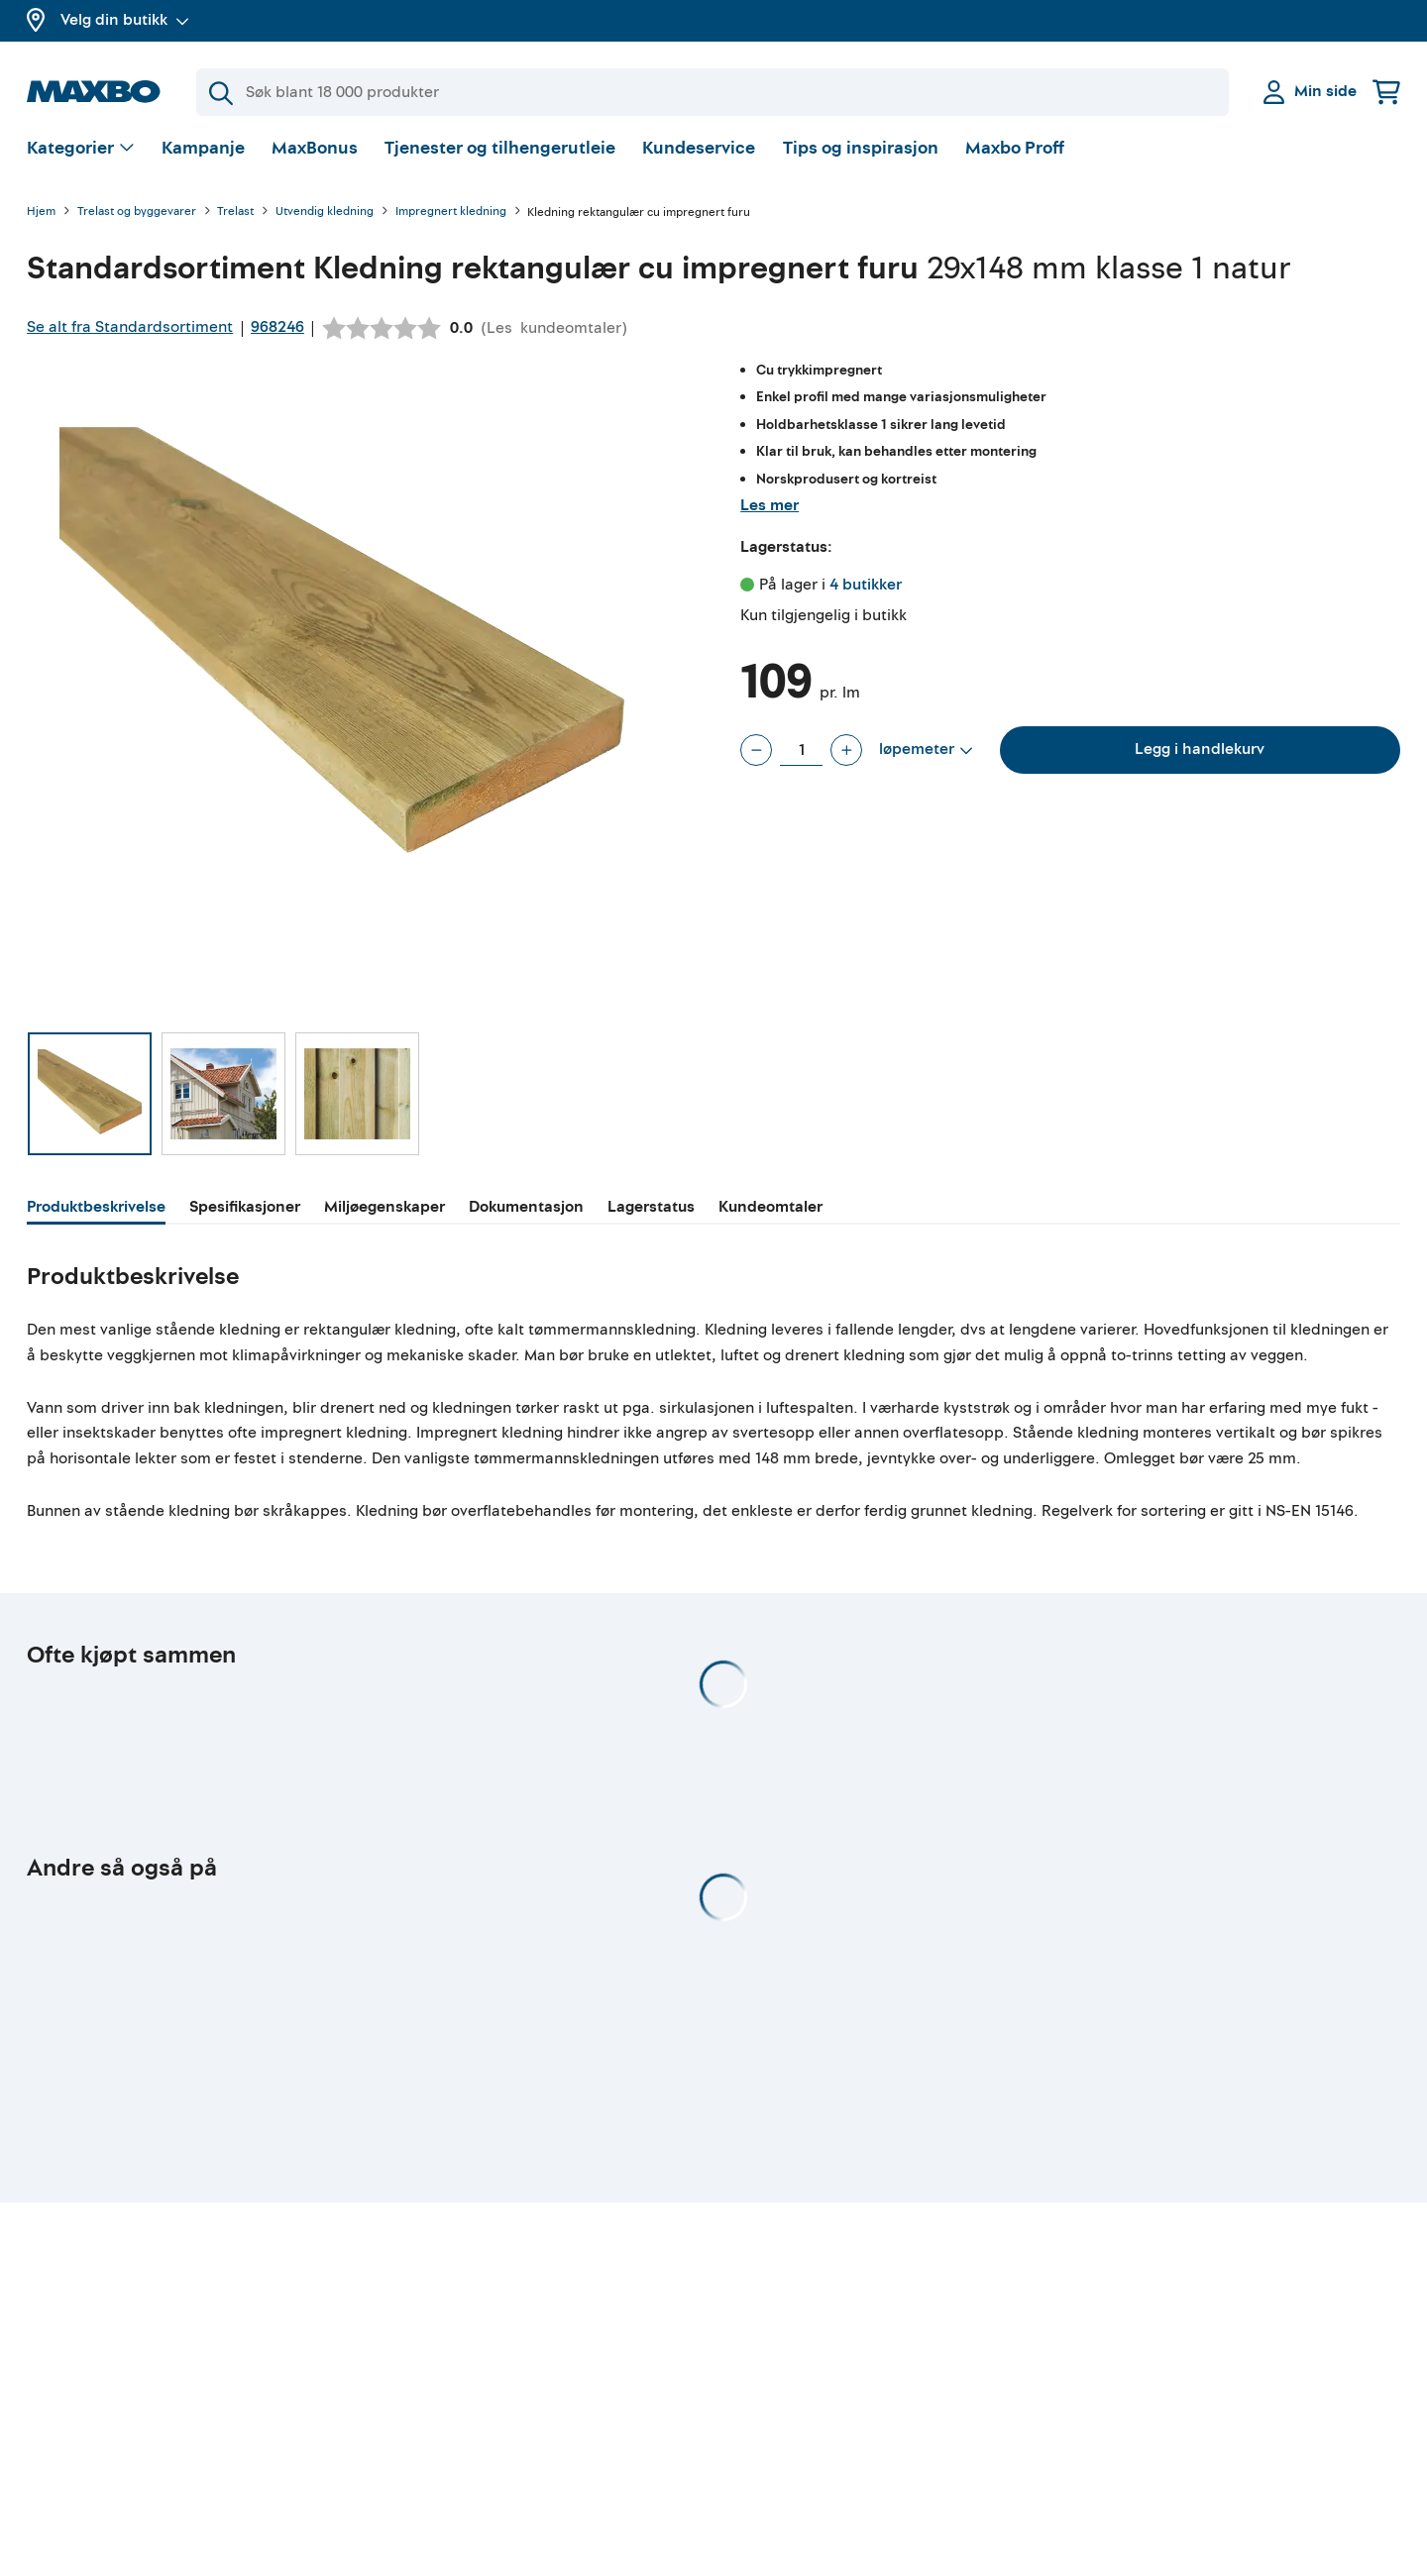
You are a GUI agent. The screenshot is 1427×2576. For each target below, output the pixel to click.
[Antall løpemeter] (801, 755)
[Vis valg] (81, 154)
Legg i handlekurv (1199, 754)
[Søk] (712, 92)
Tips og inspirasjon (860, 153)
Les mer (769, 510)
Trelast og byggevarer (136, 217)
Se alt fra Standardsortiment (130, 332)
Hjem (41, 217)
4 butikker (865, 589)
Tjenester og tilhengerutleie (499, 153)
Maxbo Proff (1014, 153)
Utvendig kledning (324, 217)
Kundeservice (698, 153)
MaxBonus (315, 153)
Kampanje (203, 153)
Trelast (235, 217)
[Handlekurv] (1386, 91)
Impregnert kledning (450, 217)
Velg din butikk (124, 20)
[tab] (96, 1215)
